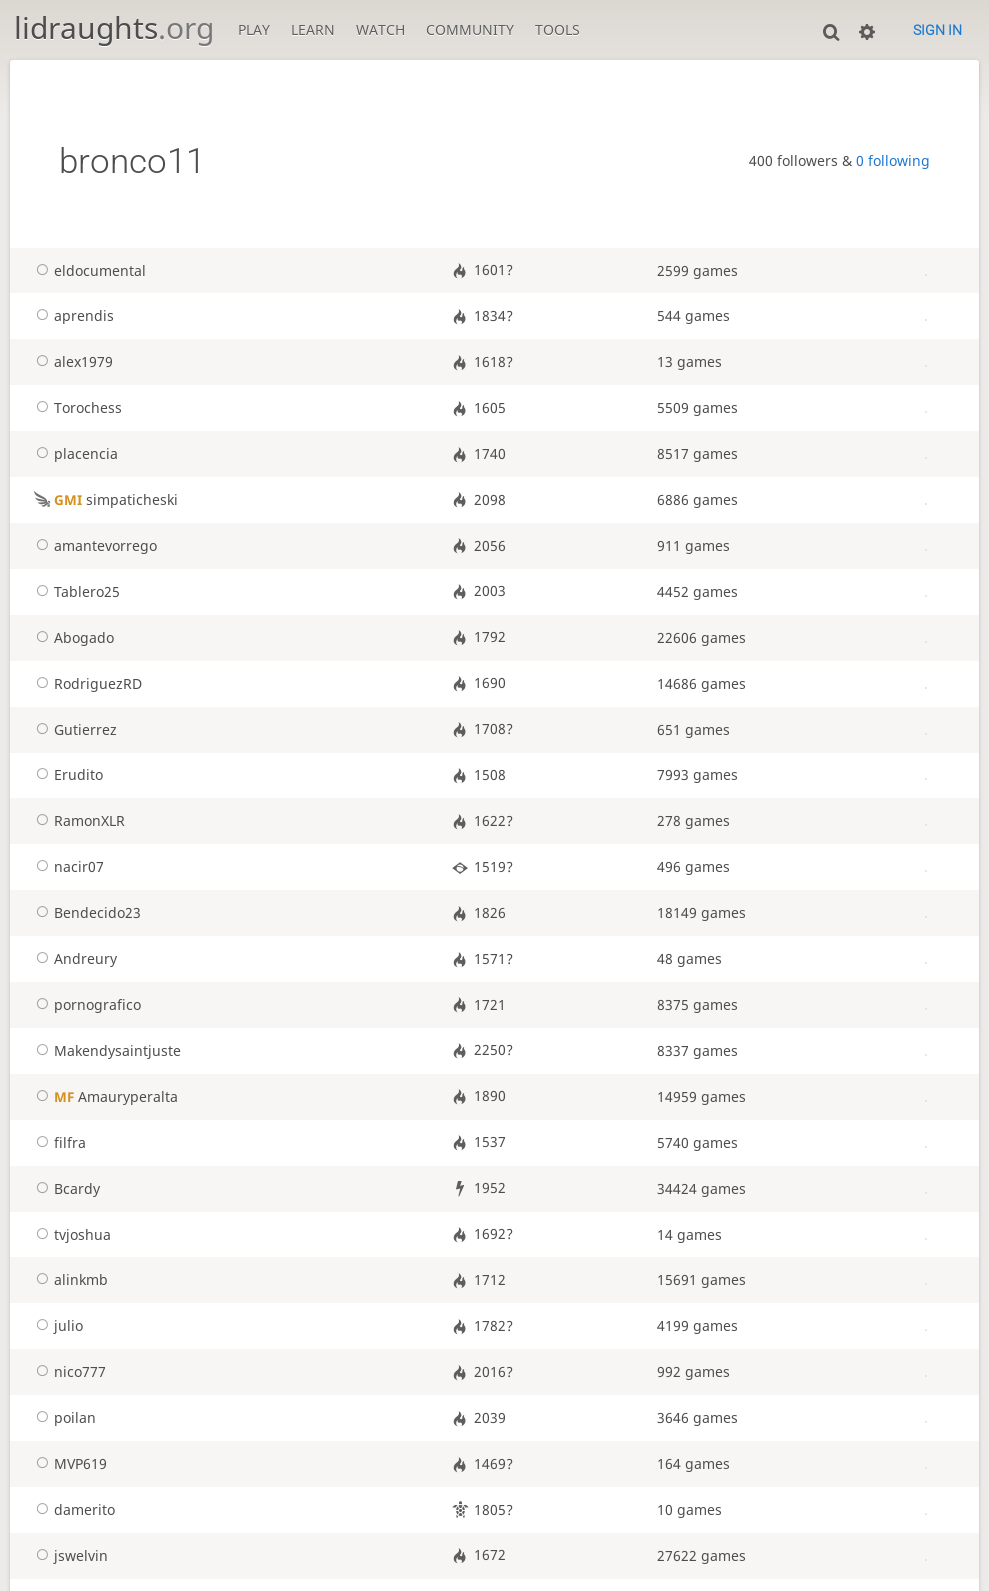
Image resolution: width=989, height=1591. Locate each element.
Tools (557, 30)
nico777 (68, 1372)
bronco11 (132, 161)
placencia (74, 454)
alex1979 (71, 362)
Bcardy (65, 1189)
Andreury (73, 959)
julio (56, 1326)
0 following (893, 161)
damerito (72, 1510)
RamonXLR (77, 821)
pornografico (85, 1005)
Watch (380, 30)
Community (470, 30)
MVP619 (68, 1464)
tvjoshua (70, 1235)
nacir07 (67, 867)
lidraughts (114, 27)
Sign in (937, 30)
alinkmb (69, 1280)
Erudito (66, 775)
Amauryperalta (104, 1097)
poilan (63, 1418)
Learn (313, 30)
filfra (58, 1143)
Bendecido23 (85, 913)
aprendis (72, 316)
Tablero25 (75, 592)
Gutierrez (73, 730)
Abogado (72, 638)
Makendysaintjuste (105, 1051)
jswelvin (69, 1556)
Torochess (76, 408)
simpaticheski (104, 500)
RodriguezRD (86, 684)
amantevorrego (93, 546)
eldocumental (88, 271)
